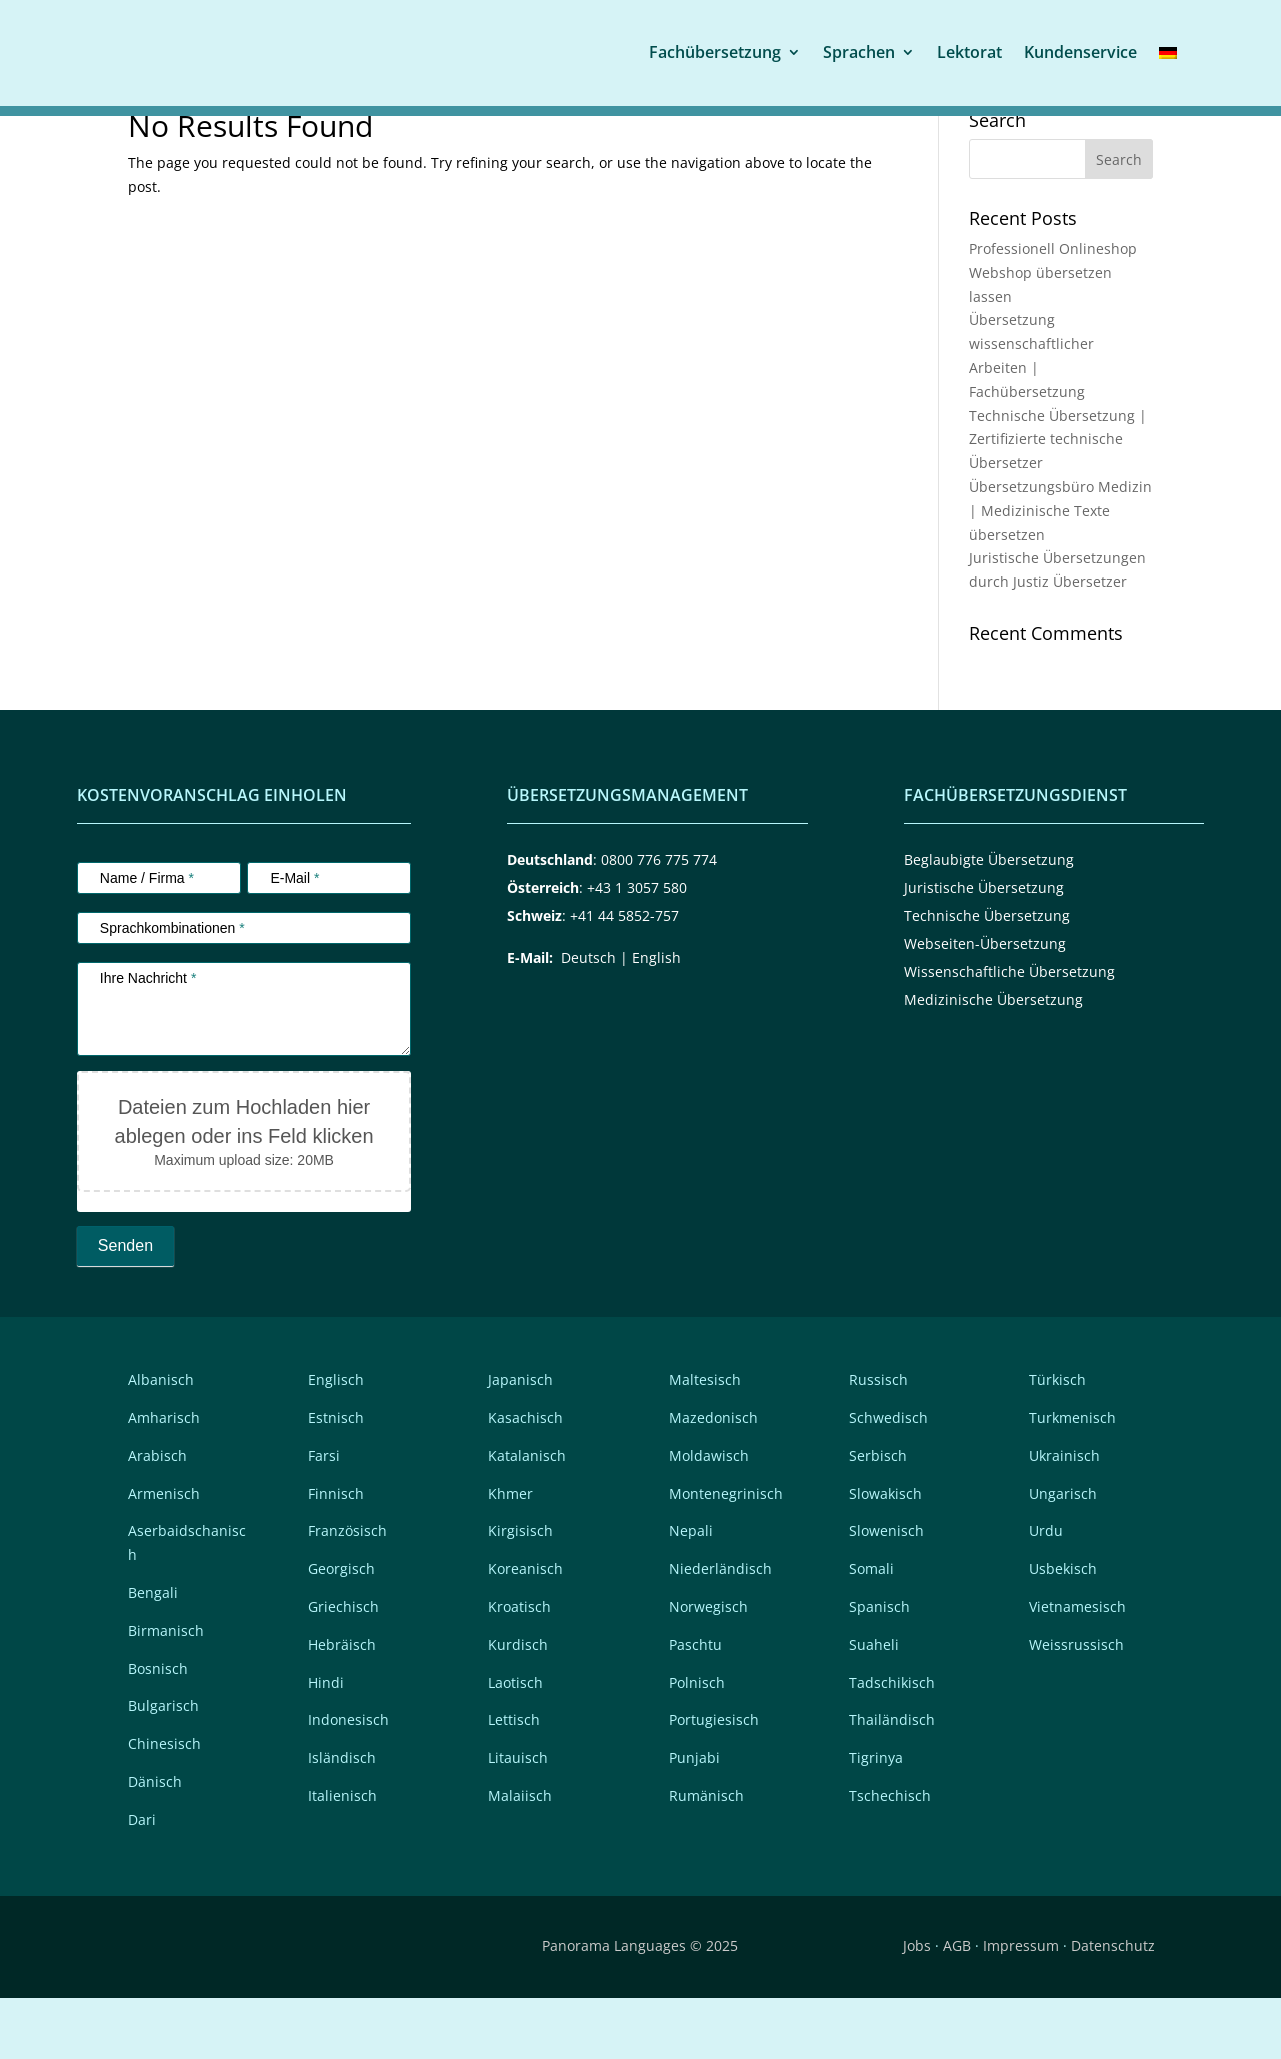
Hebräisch (342, 1705)
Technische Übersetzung (987, 976)
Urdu (1046, 1591)
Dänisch (155, 1842)
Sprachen (859, 51)
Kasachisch (525, 1478)
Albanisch (161, 1440)
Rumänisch (706, 1856)
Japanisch (520, 1440)
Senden (125, 1306)
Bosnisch (158, 1728)
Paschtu (695, 1705)
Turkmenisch (1072, 1478)
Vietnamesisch (1077, 1667)
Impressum (1021, 2006)
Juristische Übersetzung (984, 948)
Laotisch (515, 1742)
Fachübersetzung (715, 51)
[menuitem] (1168, 52)
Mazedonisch (713, 1478)
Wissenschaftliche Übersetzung (1009, 1032)
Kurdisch (518, 1705)
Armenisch (164, 1553)
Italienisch (342, 1856)
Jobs (917, 2006)
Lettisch (514, 1780)
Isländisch (342, 1818)
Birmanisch (166, 1691)
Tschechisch (890, 1856)
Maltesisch (705, 1440)
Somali (871, 1629)
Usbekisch (1063, 1629)
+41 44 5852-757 (624, 976)
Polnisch (697, 1742)
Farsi (324, 1516)
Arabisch (157, 1516)
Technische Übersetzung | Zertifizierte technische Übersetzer (1058, 499)
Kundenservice (1080, 51)
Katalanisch (527, 1516)
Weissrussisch (1076, 1705)
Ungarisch (1063, 1553)
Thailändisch (892, 1780)
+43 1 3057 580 (637, 948)
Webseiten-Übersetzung (985, 1004)
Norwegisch (708, 1667)
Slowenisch (886, 1591)
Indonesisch (348, 1780)
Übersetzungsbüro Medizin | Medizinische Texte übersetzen (1060, 571)
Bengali (153, 1653)
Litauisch (518, 1818)
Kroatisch (519, 1667)
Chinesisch (164, 1804)
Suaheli (874, 1705)
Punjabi (694, 1818)
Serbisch (878, 1516)
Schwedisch (888, 1478)
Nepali (691, 1591)
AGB (957, 2006)
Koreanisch (525, 1629)
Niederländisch (720, 1629)
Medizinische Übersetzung (993, 1060)
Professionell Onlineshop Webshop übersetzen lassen (1053, 333)
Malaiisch (520, 1856)
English (656, 1018)
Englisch (336, 1440)
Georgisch (341, 1629)
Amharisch (164, 1478)
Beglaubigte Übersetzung (989, 920)
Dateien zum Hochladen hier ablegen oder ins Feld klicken (244, 1182)
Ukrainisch (1064, 1516)
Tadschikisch (892, 1742)
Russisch (878, 1440)
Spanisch (879, 1667)
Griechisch (343, 1667)
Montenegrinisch (726, 1553)
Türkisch (1057, 1440)
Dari (142, 1880)
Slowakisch (885, 1553)
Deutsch (588, 1018)
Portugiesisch (714, 1780)
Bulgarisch (163, 1766)
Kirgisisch (520, 1591)
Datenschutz (1113, 2006)
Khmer (510, 1553)
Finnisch (336, 1553)
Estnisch (336, 1478)
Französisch (347, 1591)
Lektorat (969, 51)
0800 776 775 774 (659, 920)
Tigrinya (876, 1818)
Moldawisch (709, 1516)
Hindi (326, 1742)
